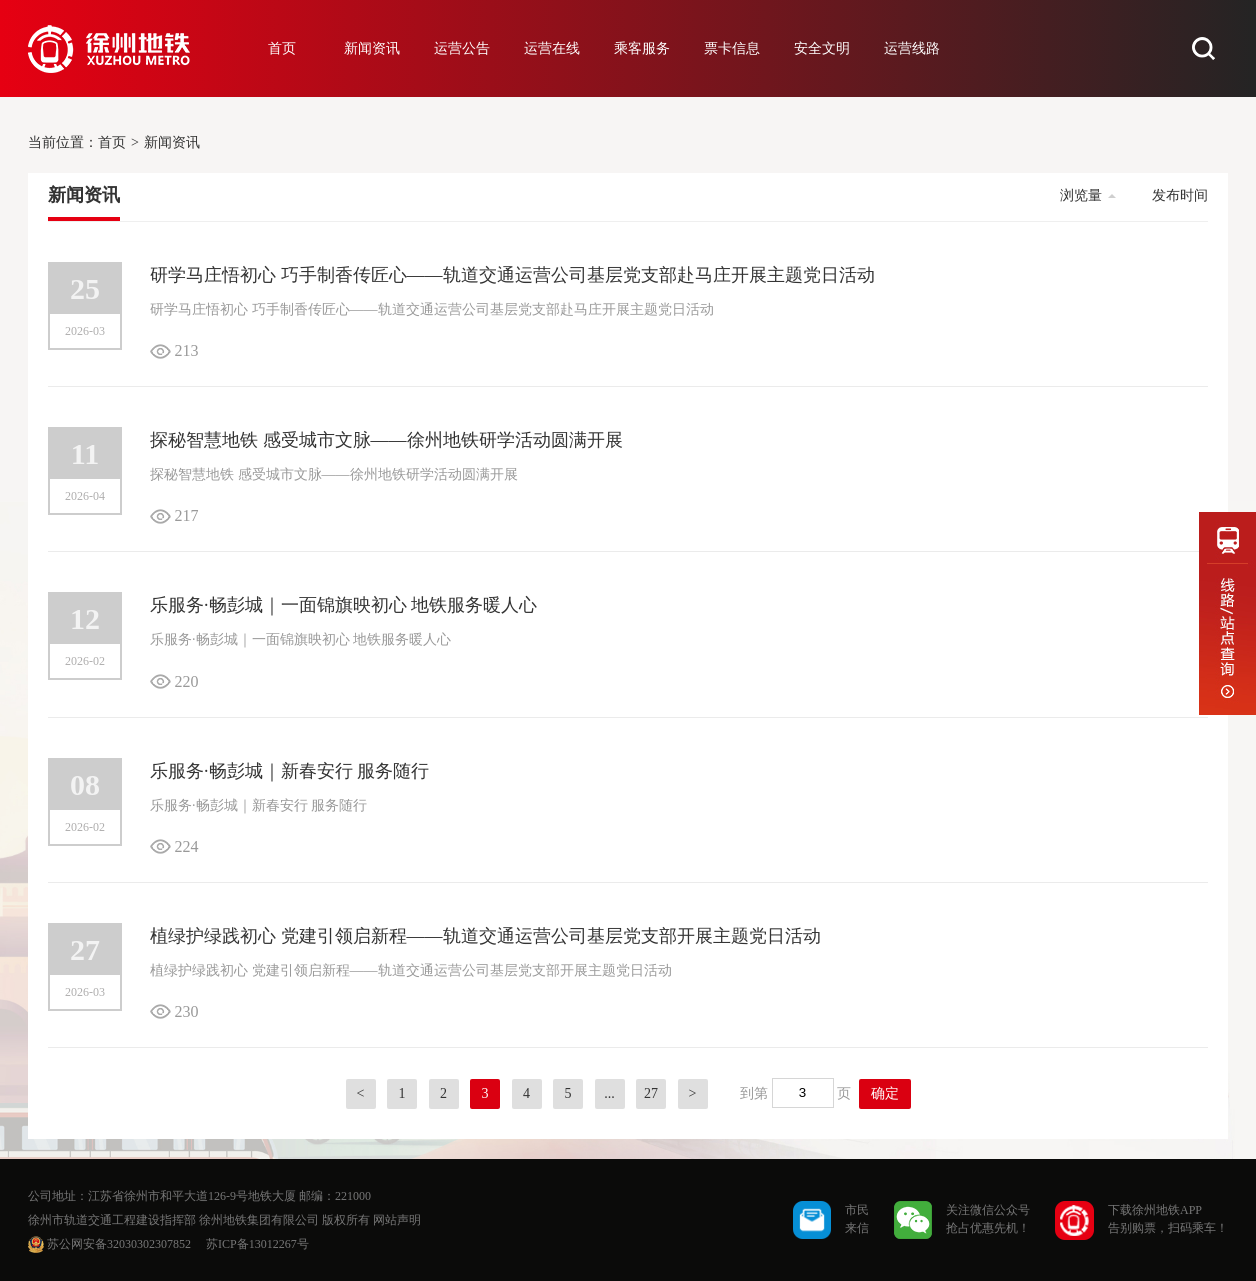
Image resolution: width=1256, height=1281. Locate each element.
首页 (282, 48)
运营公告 (462, 48)
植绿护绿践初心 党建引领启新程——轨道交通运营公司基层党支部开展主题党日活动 (485, 936)
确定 (885, 1093)
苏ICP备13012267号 (257, 1244)
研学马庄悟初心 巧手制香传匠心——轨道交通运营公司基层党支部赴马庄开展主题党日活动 (512, 275)
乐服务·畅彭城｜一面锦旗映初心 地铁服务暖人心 (343, 605)
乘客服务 (642, 48)
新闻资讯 (372, 48)
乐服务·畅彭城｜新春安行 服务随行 (289, 771)
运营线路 (912, 48)
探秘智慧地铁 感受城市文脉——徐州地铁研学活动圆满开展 (386, 440)
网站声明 (397, 1220)
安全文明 (822, 48)
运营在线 (552, 48)
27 (651, 1093)
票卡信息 (732, 48)
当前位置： (63, 142)
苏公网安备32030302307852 (119, 1244)
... (609, 1093)
